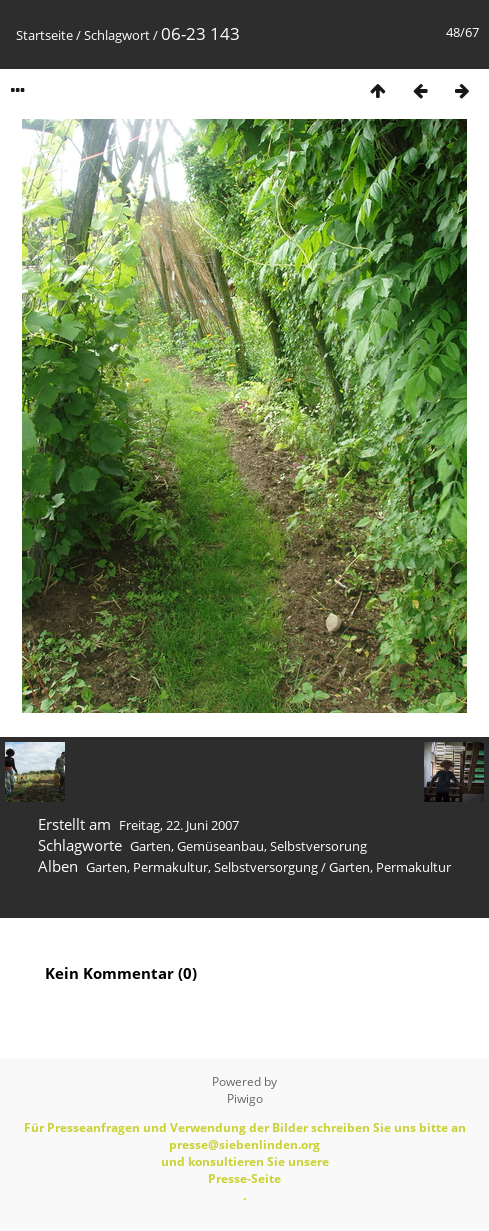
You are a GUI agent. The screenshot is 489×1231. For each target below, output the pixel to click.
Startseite (44, 35)
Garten (150, 846)
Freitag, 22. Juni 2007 (179, 825)
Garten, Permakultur (390, 867)
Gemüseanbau (220, 846)
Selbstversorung (318, 846)
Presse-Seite (244, 1178)
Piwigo (245, 1098)
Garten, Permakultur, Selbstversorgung (202, 867)
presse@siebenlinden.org (244, 1144)
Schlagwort (117, 35)
